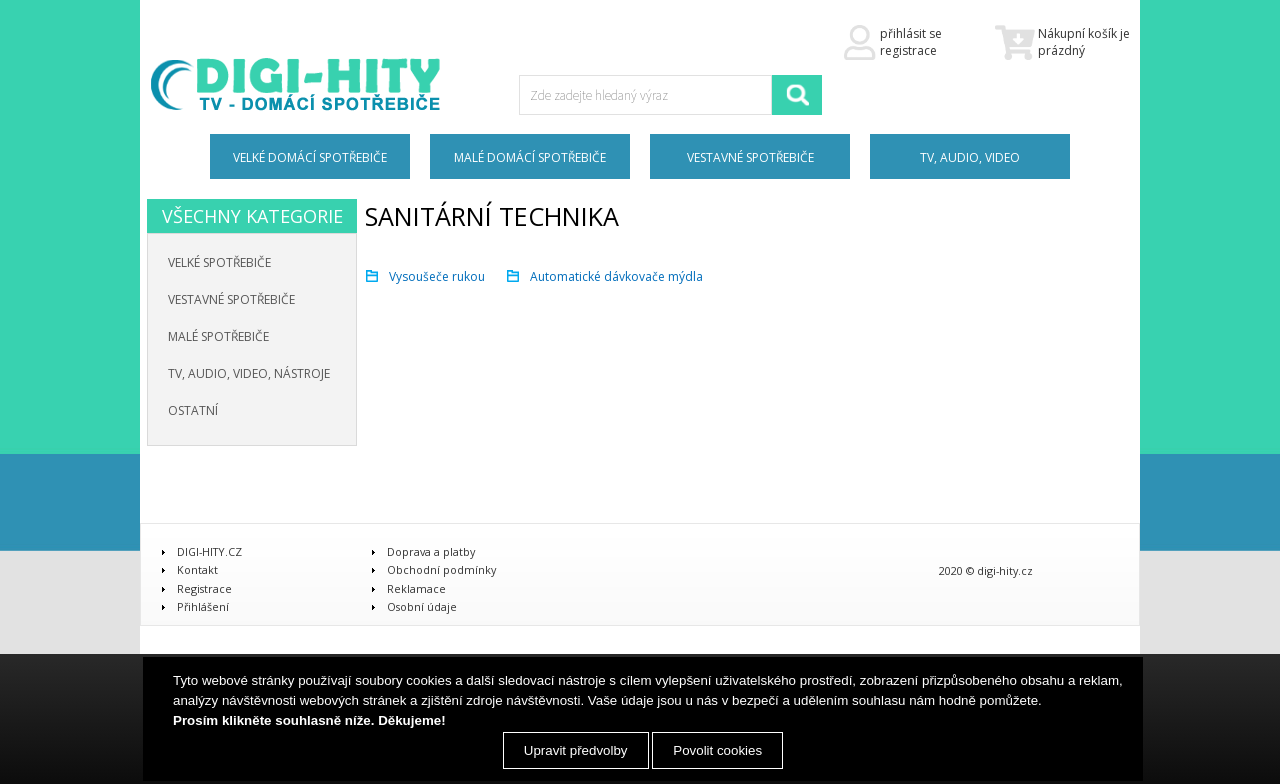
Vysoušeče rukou (437, 276)
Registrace (204, 588)
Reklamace (416, 588)
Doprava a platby (431, 551)
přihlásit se (911, 33)
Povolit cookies (717, 750)
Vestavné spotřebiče (231, 299)
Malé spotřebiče (218, 336)
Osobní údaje (422, 606)
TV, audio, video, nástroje (249, 373)
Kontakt (197, 569)
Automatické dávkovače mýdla (616, 276)
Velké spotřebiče (219, 262)
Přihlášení (203, 606)
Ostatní (193, 410)
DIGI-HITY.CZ (209, 551)
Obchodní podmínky (441, 569)
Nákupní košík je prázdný (1062, 42)
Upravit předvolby (576, 750)
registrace (908, 50)
